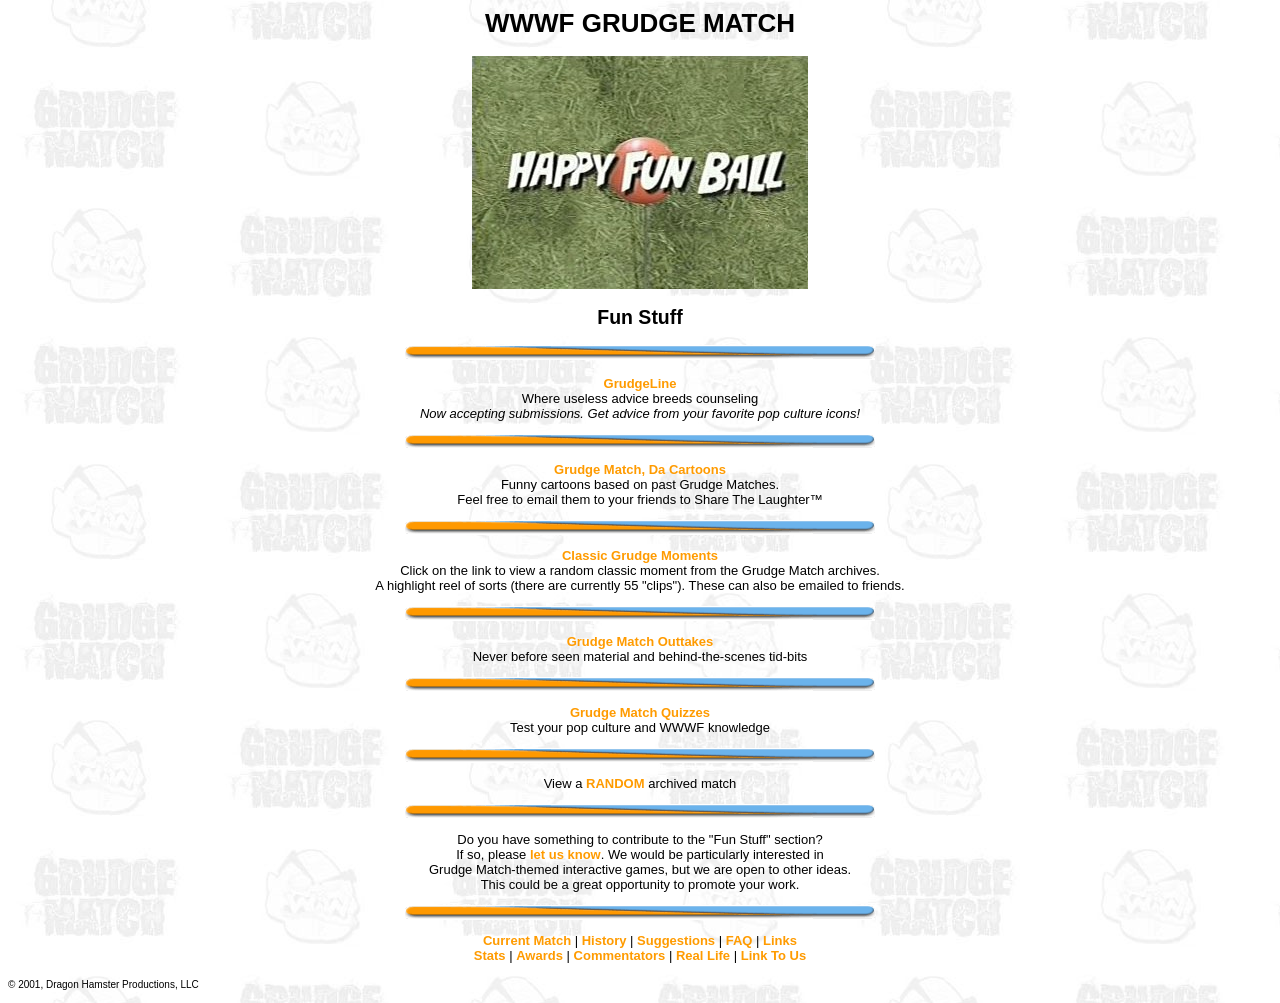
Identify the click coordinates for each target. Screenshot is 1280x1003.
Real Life (703, 955)
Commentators (620, 955)
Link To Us (773, 955)
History (604, 940)
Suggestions (676, 940)
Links (780, 940)
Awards (539, 955)
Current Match (527, 940)
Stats (490, 955)
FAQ (739, 940)
